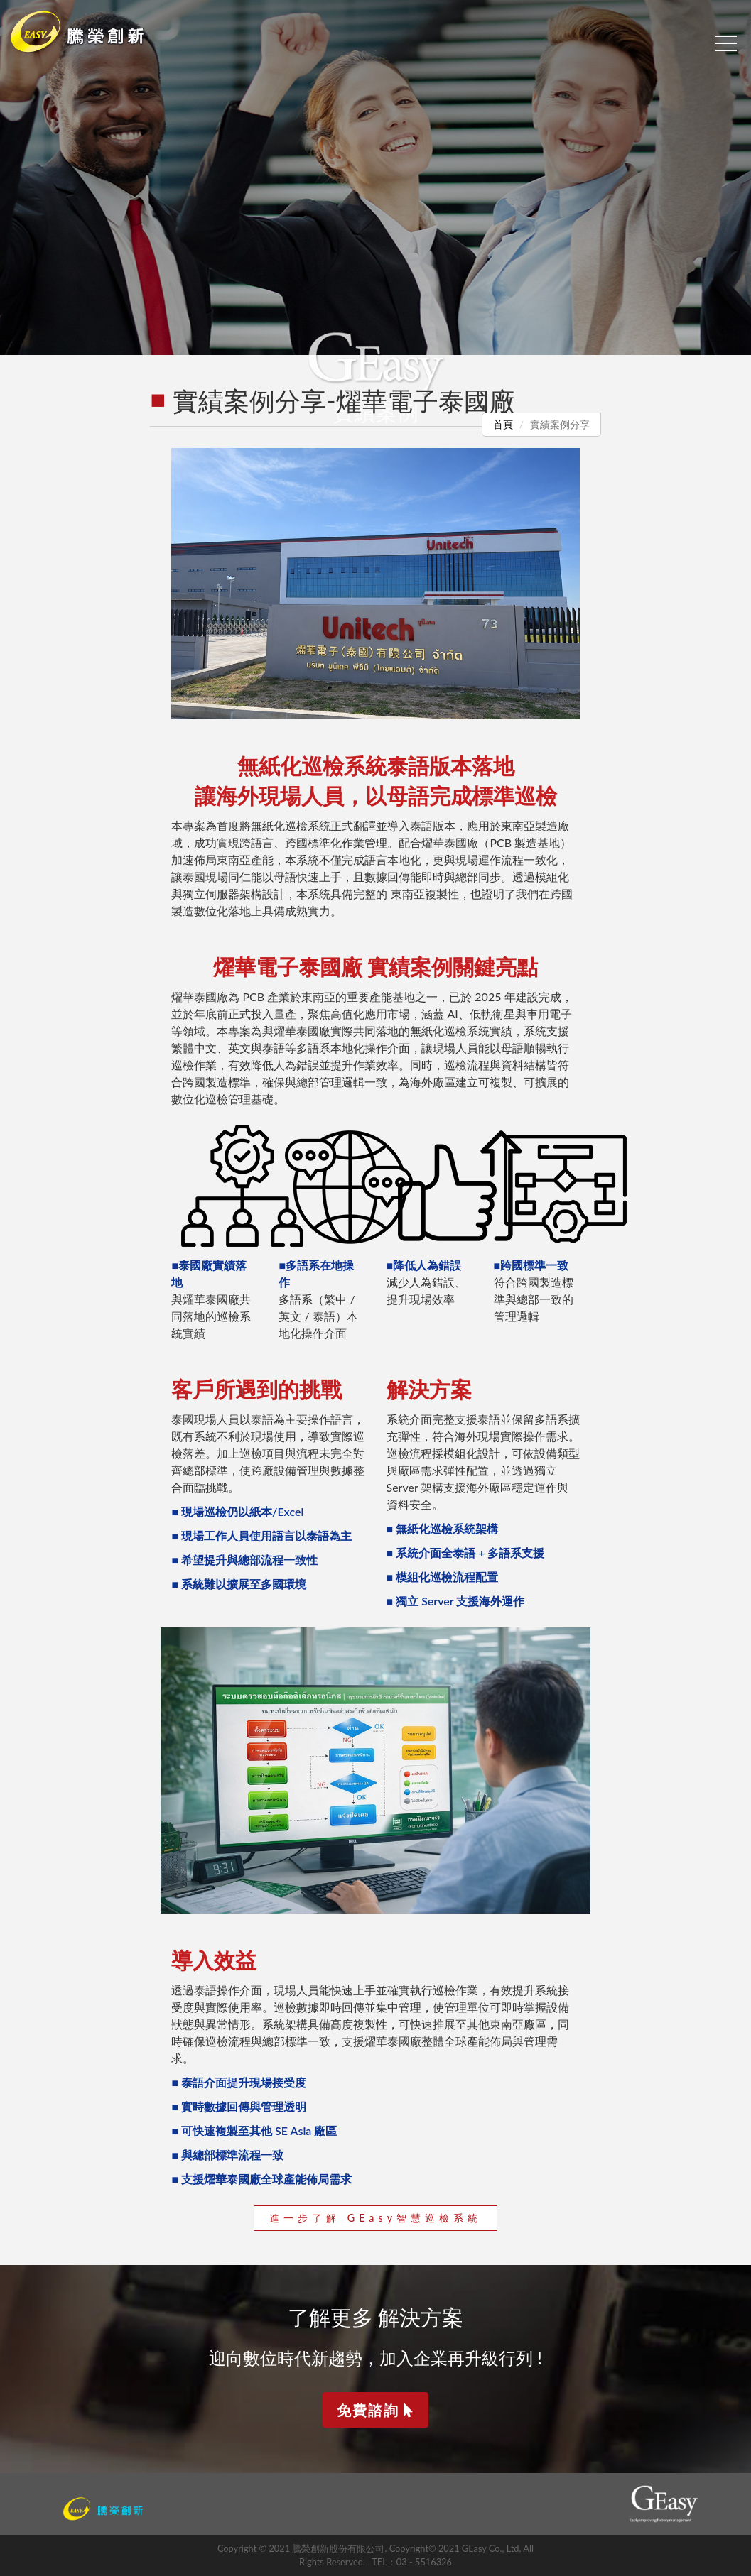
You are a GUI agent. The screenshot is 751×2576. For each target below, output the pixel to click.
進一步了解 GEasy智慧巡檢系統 (375, 2218)
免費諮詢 (376, 2409)
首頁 (503, 424)
